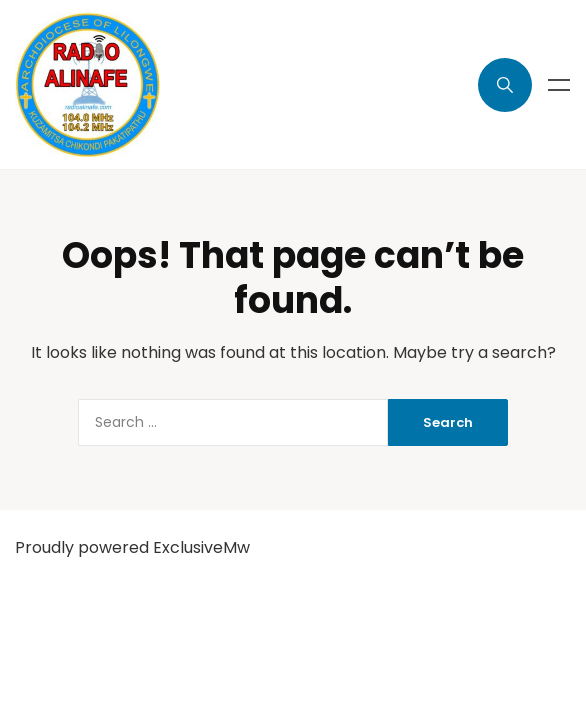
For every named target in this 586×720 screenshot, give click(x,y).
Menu (559, 85)
